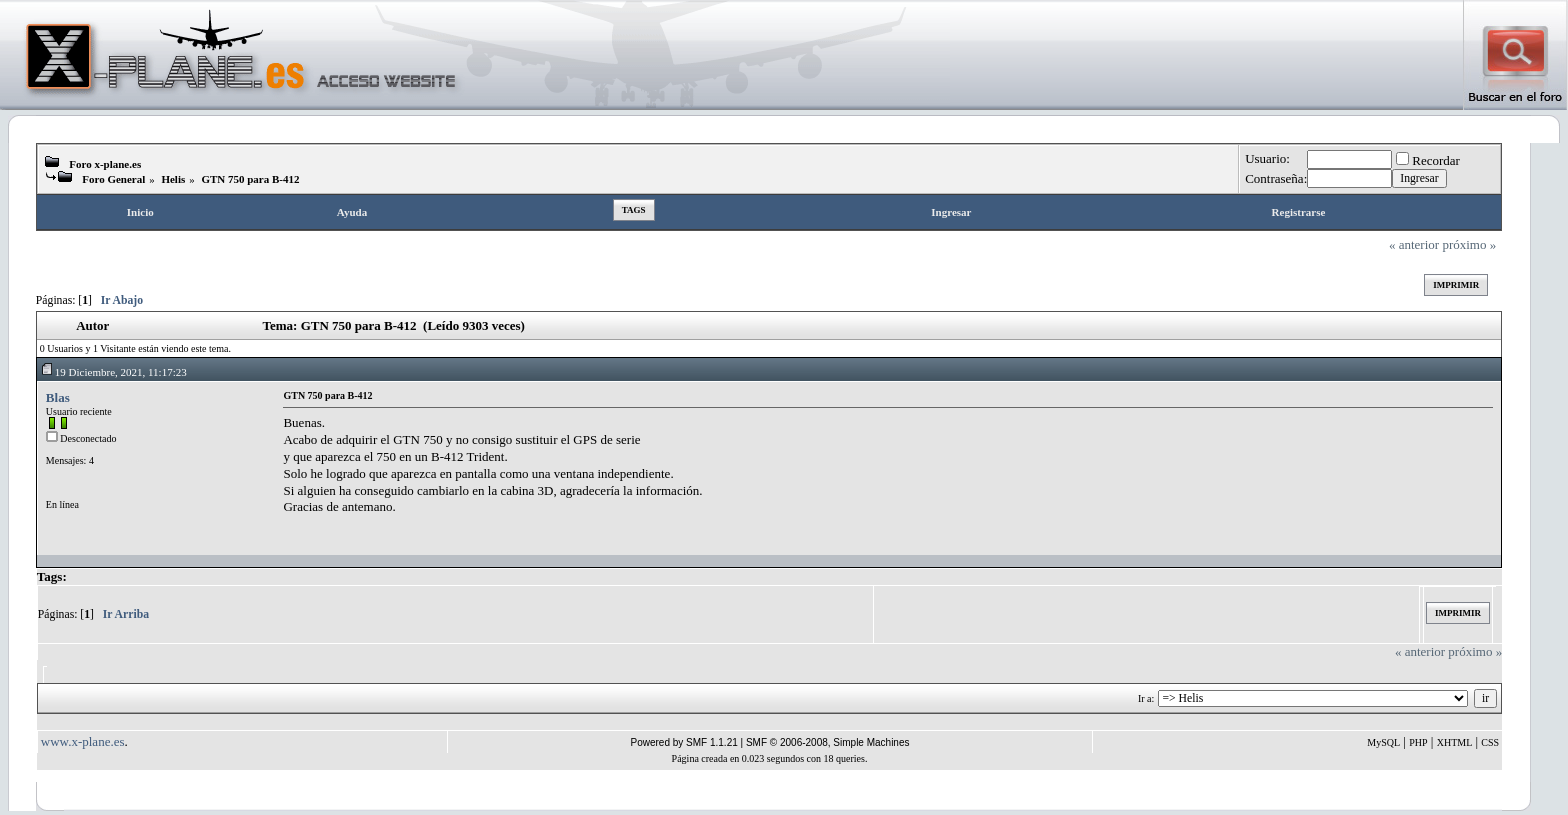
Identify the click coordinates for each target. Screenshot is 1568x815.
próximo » (1469, 244)
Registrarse (1299, 212)
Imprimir (1456, 285)
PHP (1418, 742)
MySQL (1383, 742)
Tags (634, 210)
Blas (58, 397)
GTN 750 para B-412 (250, 179)
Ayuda (352, 212)
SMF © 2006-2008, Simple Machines (828, 742)
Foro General (113, 179)
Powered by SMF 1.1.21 (684, 742)
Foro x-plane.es (105, 164)
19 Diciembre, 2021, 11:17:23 (113, 372)
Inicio (140, 212)
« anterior (1414, 244)
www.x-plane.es (83, 741)
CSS (1490, 742)
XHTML (1455, 742)
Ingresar (951, 212)
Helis (173, 179)
